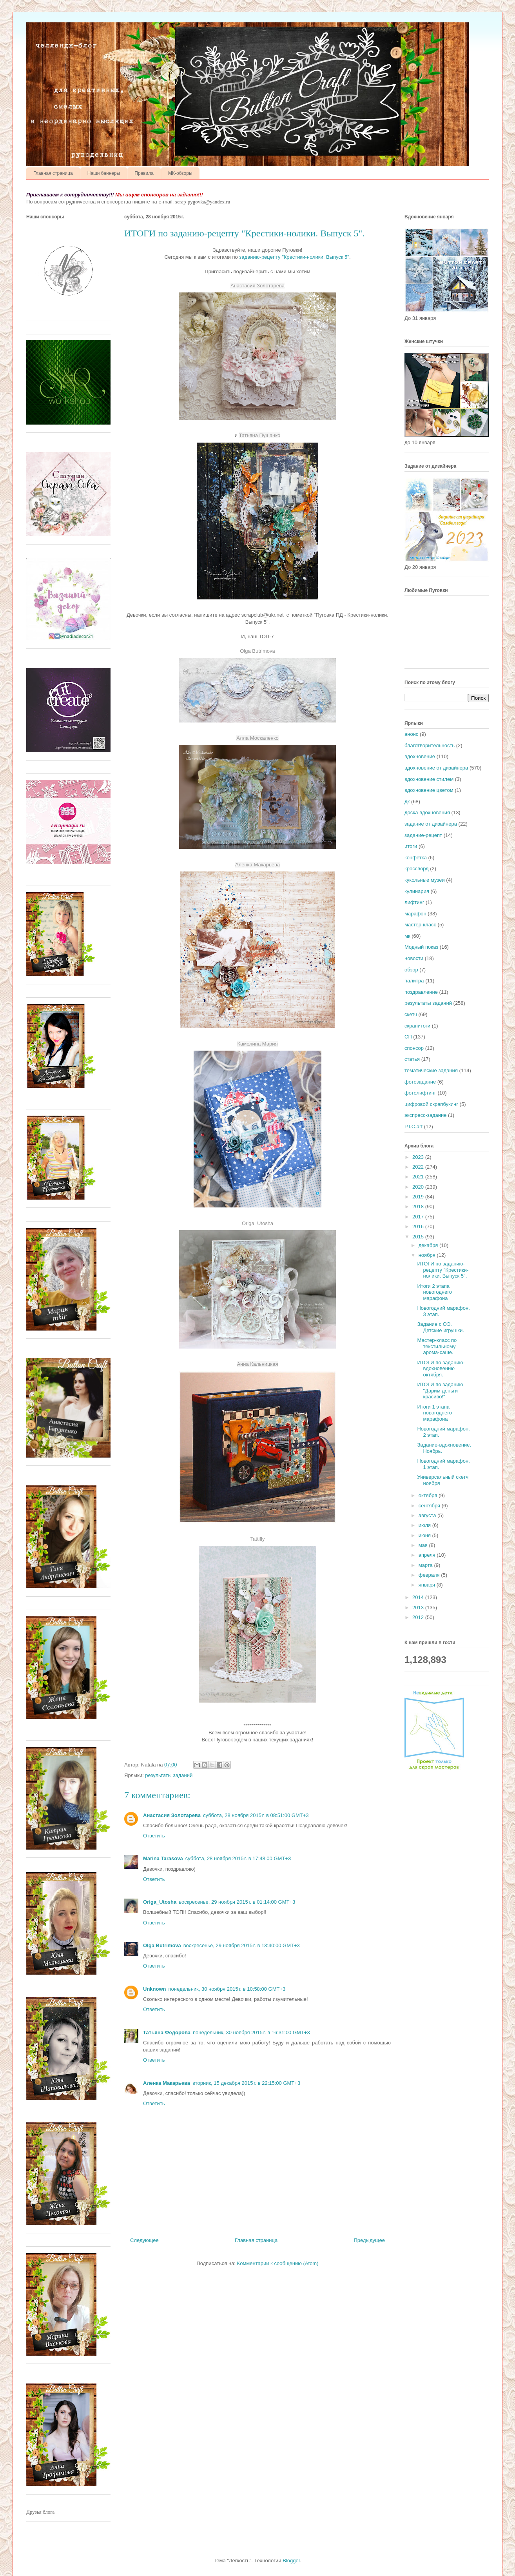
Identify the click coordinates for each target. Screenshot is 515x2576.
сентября (430, 1506)
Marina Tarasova (163, 1858)
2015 (418, 1237)
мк (407, 936)
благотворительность (429, 745)
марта (426, 1565)
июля (425, 1525)
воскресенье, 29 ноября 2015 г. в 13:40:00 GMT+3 (241, 1945)
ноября (428, 1255)
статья (412, 1059)
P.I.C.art (413, 1126)
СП (408, 1037)
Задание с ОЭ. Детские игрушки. (440, 1327)
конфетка (415, 857)
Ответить (154, 1836)
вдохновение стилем (428, 779)
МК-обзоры (180, 173)
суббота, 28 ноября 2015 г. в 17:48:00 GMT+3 (238, 1858)
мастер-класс (420, 925)
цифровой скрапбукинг (431, 1104)
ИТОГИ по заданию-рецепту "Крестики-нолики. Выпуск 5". (442, 1270)
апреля (428, 1555)
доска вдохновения (427, 812)
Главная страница (53, 173)
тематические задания (431, 1070)
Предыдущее (369, 2240)
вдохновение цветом (428, 790)
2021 (418, 1177)
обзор (411, 970)
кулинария (416, 891)
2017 (418, 1217)
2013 (418, 1607)
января (428, 1585)
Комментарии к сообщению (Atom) (278, 2263)
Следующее (144, 2240)
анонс (411, 734)
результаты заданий (168, 1775)
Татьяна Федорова (166, 2032)
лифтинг (414, 902)
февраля (430, 1575)
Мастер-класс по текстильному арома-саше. (437, 1346)
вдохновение (419, 756)
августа (428, 1515)
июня (425, 1535)
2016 (418, 1226)
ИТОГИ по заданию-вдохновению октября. (440, 1369)
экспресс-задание (425, 1115)
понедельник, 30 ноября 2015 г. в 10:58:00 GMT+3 (227, 1989)
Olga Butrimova (257, 651)
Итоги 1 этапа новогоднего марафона (434, 1413)
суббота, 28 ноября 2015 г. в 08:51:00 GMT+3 (256, 1815)
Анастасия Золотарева (172, 1815)
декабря (429, 1245)
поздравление (421, 992)
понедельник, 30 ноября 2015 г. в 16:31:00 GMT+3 (251, 2032)
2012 (418, 1617)
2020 (418, 1187)
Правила (144, 173)
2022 (418, 1167)
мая (424, 1545)
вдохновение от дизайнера (436, 768)
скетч (410, 1014)
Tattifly (257, 1539)
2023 (418, 1157)
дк (407, 801)
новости (413, 958)
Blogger (291, 2560)
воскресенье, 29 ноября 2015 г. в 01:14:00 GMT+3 (237, 1902)
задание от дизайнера (430, 824)
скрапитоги (417, 1026)
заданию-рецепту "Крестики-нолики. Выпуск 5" (294, 257)
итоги (410, 846)
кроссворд (416, 868)
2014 (418, 1597)
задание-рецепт (423, 835)
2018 (418, 1206)
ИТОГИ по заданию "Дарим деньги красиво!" (440, 1390)
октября (429, 1495)
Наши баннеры (103, 173)
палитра (414, 981)
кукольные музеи (424, 880)
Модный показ (421, 947)
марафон (415, 914)
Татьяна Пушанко (260, 435)
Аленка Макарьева (166, 2083)
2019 (418, 1197)
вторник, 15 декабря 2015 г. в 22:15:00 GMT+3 (246, 2083)
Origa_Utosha (159, 1902)
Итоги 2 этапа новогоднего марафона (434, 1292)
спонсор (414, 1048)
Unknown (154, 1989)
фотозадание (420, 1082)
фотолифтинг (420, 1093)
